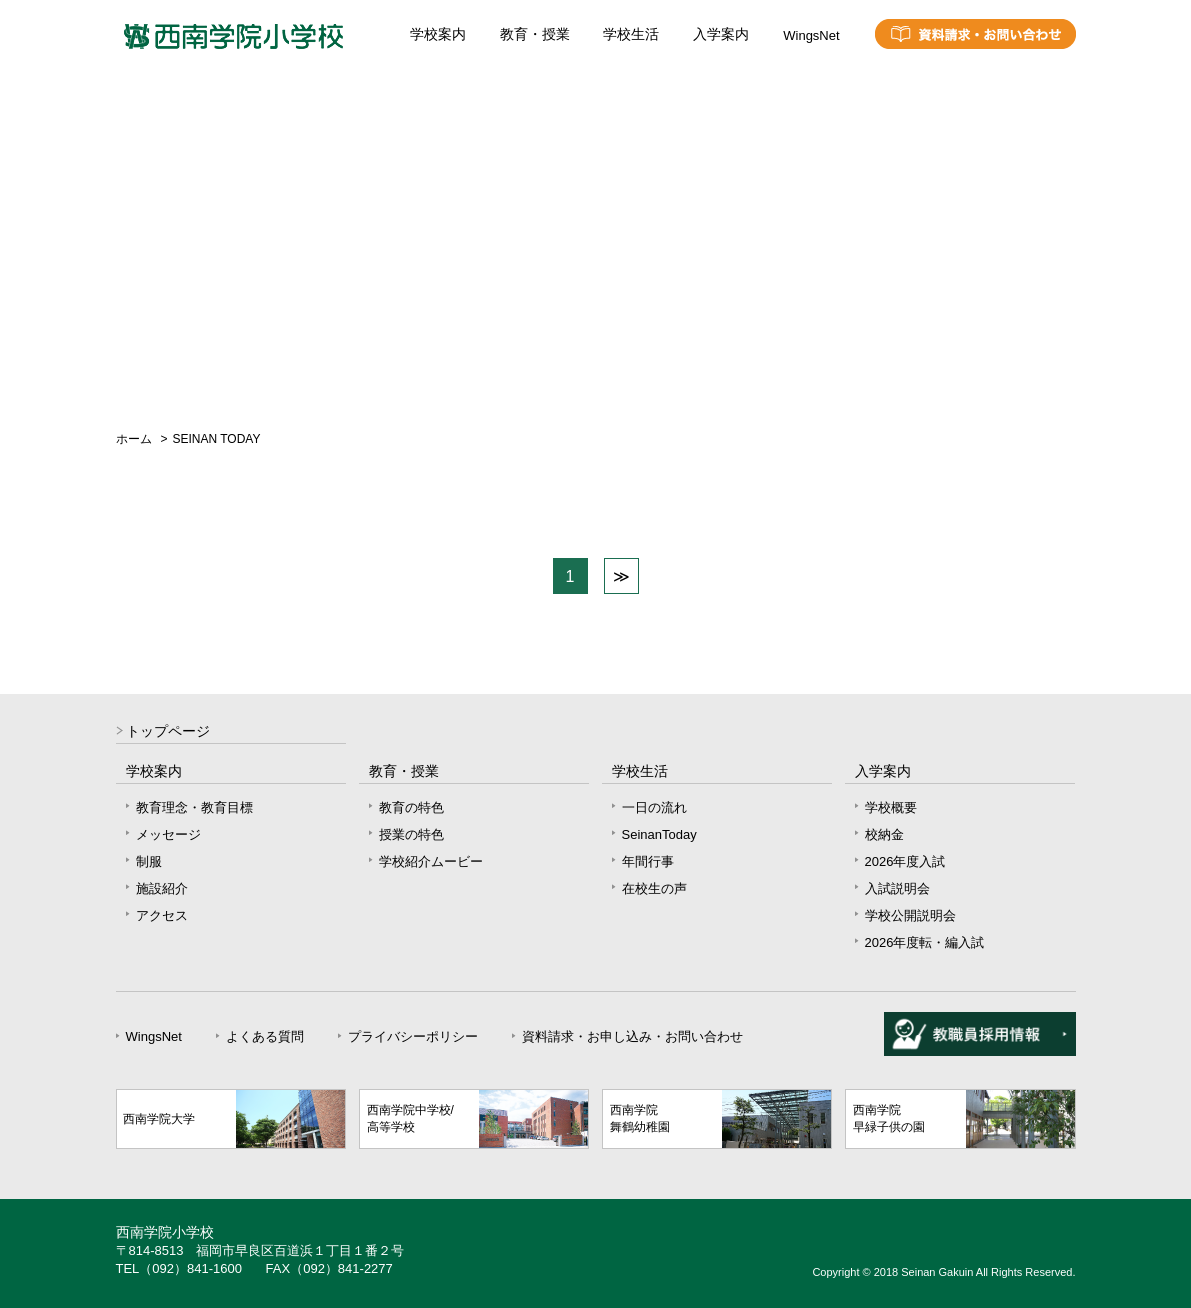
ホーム (134, 439)
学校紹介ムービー (431, 861)
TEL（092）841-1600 (179, 1268)
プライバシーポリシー (413, 1036)
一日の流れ (654, 807)
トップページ (168, 731)
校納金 (884, 834)
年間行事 (648, 861)
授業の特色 (411, 834)
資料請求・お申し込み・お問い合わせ (632, 1036)
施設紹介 (162, 888)
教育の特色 (411, 807)
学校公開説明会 (910, 915)
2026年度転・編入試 (925, 942)
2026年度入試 (905, 861)
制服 (149, 861)
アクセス (162, 915)
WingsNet (811, 35)
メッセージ (168, 834)
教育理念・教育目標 (194, 807)
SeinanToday (659, 834)
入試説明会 (897, 888)
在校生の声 (654, 888)
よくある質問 (265, 1036)
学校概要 (891, 807)
